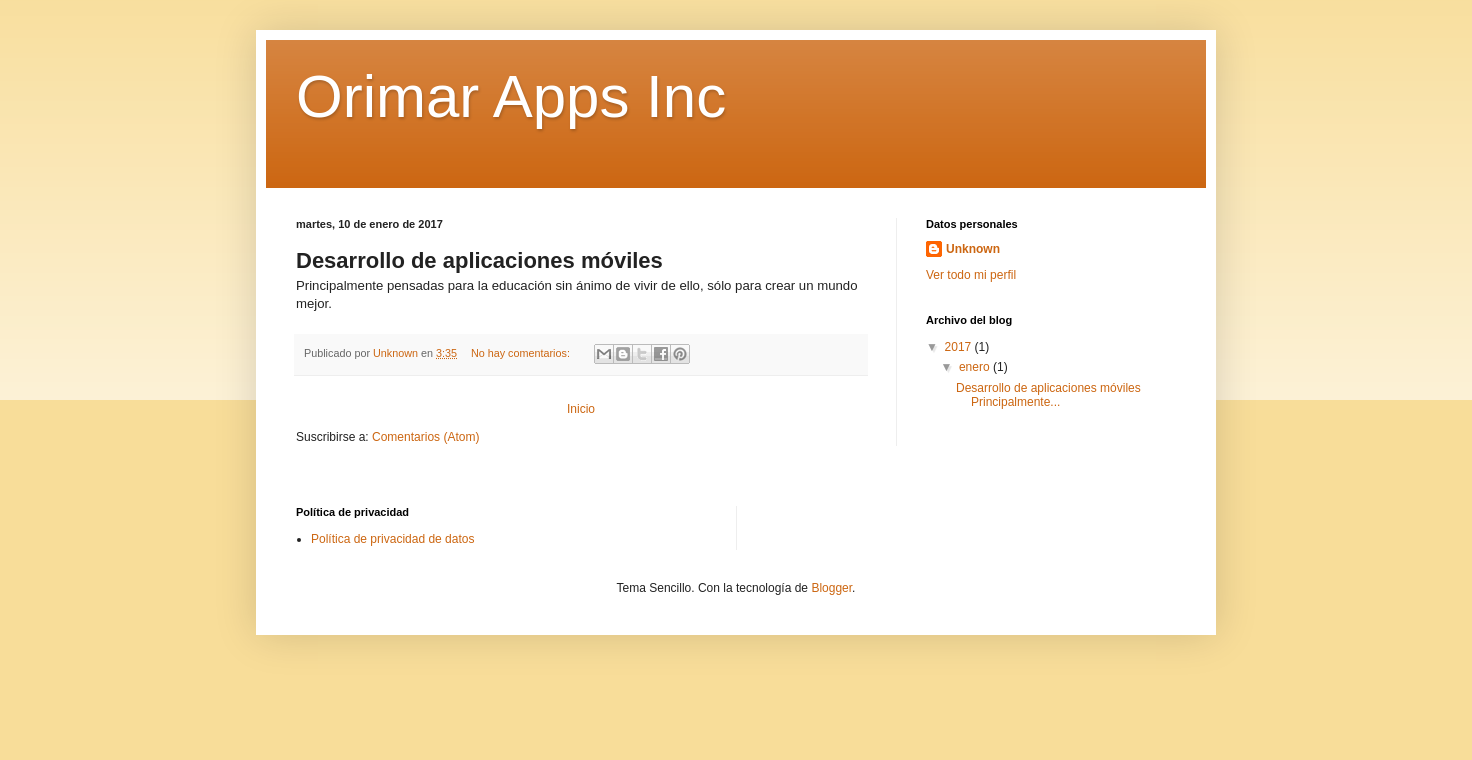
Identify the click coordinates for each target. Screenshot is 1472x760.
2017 (960, 347)
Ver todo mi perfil (971, 275)
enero (976, 367)
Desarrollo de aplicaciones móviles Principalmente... (1048, 395)
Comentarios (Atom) (425, 437)
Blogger (831, 588)
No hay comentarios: (522, 353)
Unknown (973, 249)
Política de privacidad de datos (392, 539)
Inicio (581, 409)
